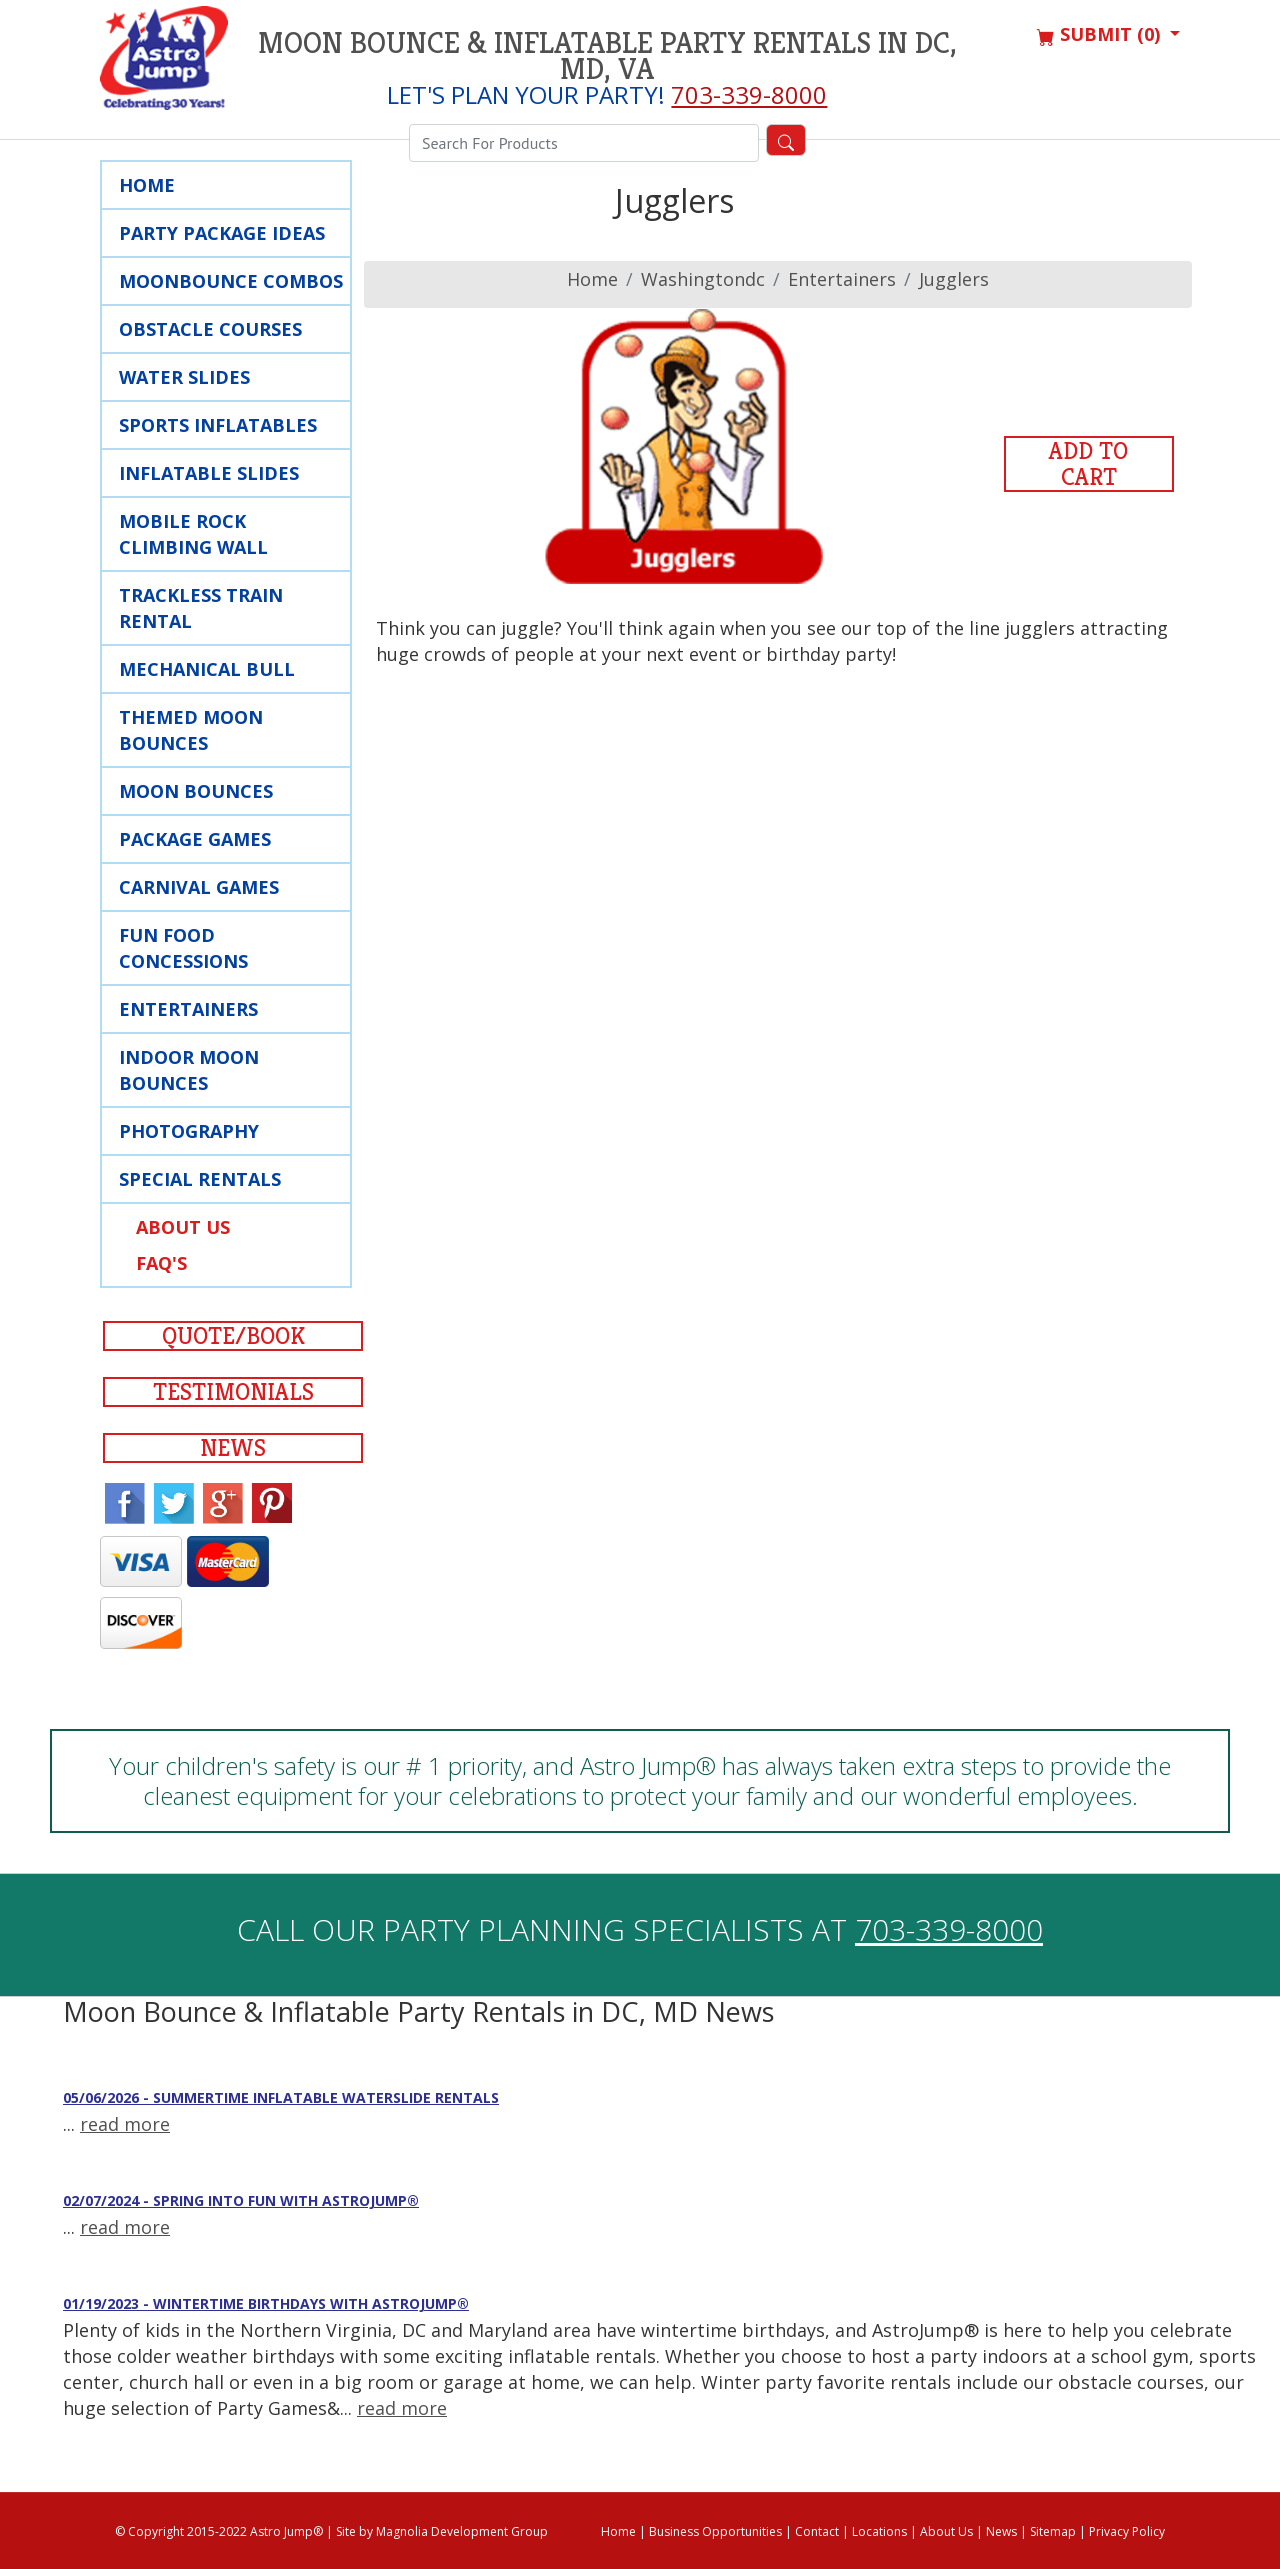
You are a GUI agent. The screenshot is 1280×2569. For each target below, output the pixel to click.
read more (125, 2124)
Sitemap (1053, 2531)
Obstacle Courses (210, 329)
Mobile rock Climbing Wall (193, 534)
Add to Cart (1088, 464)
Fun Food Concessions (183, 948)
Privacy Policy (1127, 2531)
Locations (879, 2531)
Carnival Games (199, 887)
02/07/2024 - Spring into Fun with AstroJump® (241, 2200)
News (233, 1448)
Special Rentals (200, 1179)
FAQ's (161, 1263)
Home (147, 185)
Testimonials (233, 1392)
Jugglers (954, 279)
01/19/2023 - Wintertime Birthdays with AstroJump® (266, 2303)
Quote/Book (233, 1336)
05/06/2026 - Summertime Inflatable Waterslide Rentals (281, 2097)
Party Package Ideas (222, 233)
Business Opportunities (715, 2531)
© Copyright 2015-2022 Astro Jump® (219, 2531)
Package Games (195, 839)
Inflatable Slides (209, 473)
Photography (189, 1131)
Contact (817, 2531)
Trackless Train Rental (201, 608)
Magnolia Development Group (462, 2531)
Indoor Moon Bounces (189, 1070)
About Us (183, 1227)
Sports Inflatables (218, 425)
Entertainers (188, 1009)
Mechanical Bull (207, 669)
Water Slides (184, 377)
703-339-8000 (749, 94)
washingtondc (703, 279)
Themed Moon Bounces (191, 730)
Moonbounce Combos (231, 281)
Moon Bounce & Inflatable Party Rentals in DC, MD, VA (607, 56)
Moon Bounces (196, 791)
